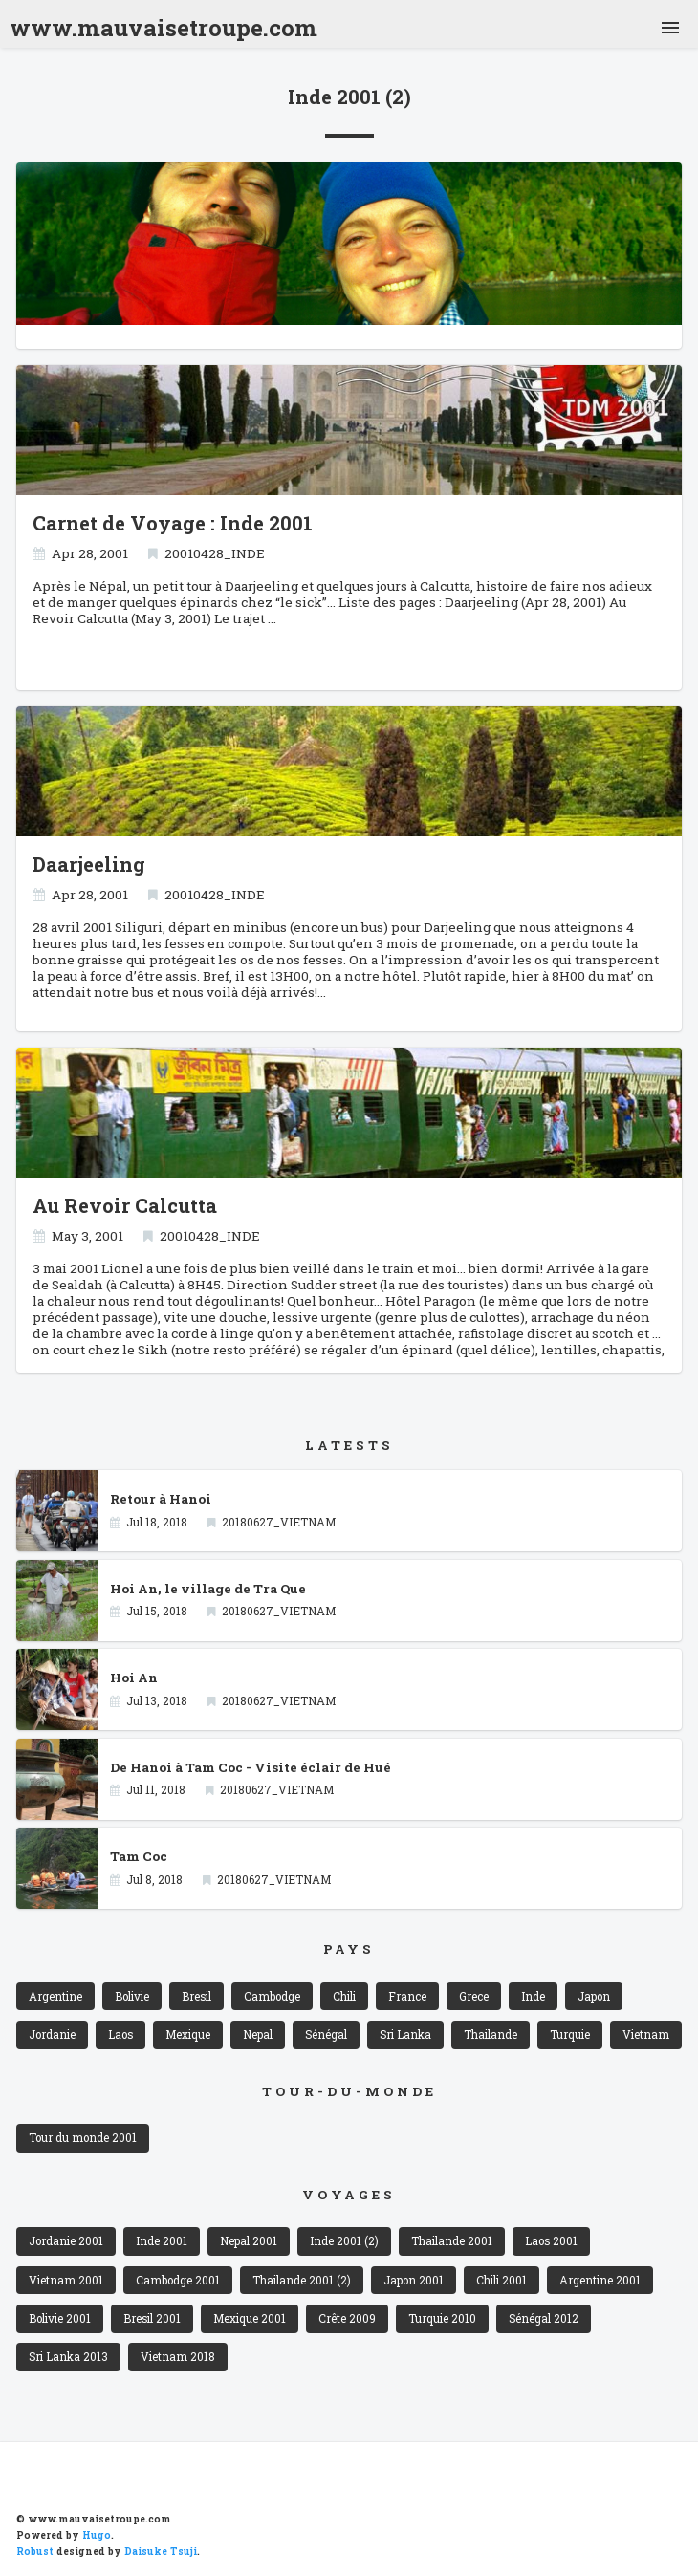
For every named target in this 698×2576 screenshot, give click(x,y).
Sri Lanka (405, 2034)
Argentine (55, 1996)
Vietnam (645, 2034)
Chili (344, 1996)
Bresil (196, 1996)
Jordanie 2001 (66, 2241)
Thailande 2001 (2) (301, 2280)
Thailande (490, 2034)
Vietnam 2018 (178, 2356)
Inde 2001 (161, 2241)
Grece (474, 1996)
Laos (120, 2034)
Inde (533, 1996)
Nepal (258, 2034)
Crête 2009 (347, 2318)
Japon (594, 1996)
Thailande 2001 (451, 2241)
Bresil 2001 (152, 2318)
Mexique (187, 2034)
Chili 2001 (501, 2280)
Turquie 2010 (442, 2318)
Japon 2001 (413, 2280)
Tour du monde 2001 (83, 2138)
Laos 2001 (551, 2241)
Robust (35, 2551)
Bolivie (132, 1996)
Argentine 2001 (600, 2280)
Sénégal (326, 2034)
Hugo (96, 2535)
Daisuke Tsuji (160, 2551)
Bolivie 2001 (60, 2318)
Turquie (570, 2034)
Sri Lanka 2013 (68, 2356)
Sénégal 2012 (543, 2318)
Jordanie (52, 2034)
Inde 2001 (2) (344, 2241)
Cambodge (272, 1996)
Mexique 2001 (249, 2318)
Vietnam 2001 (66, 2280)
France (407, 1996)
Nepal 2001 (248, 2241)
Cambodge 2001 (178, 2280)
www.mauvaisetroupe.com (163, 23)
